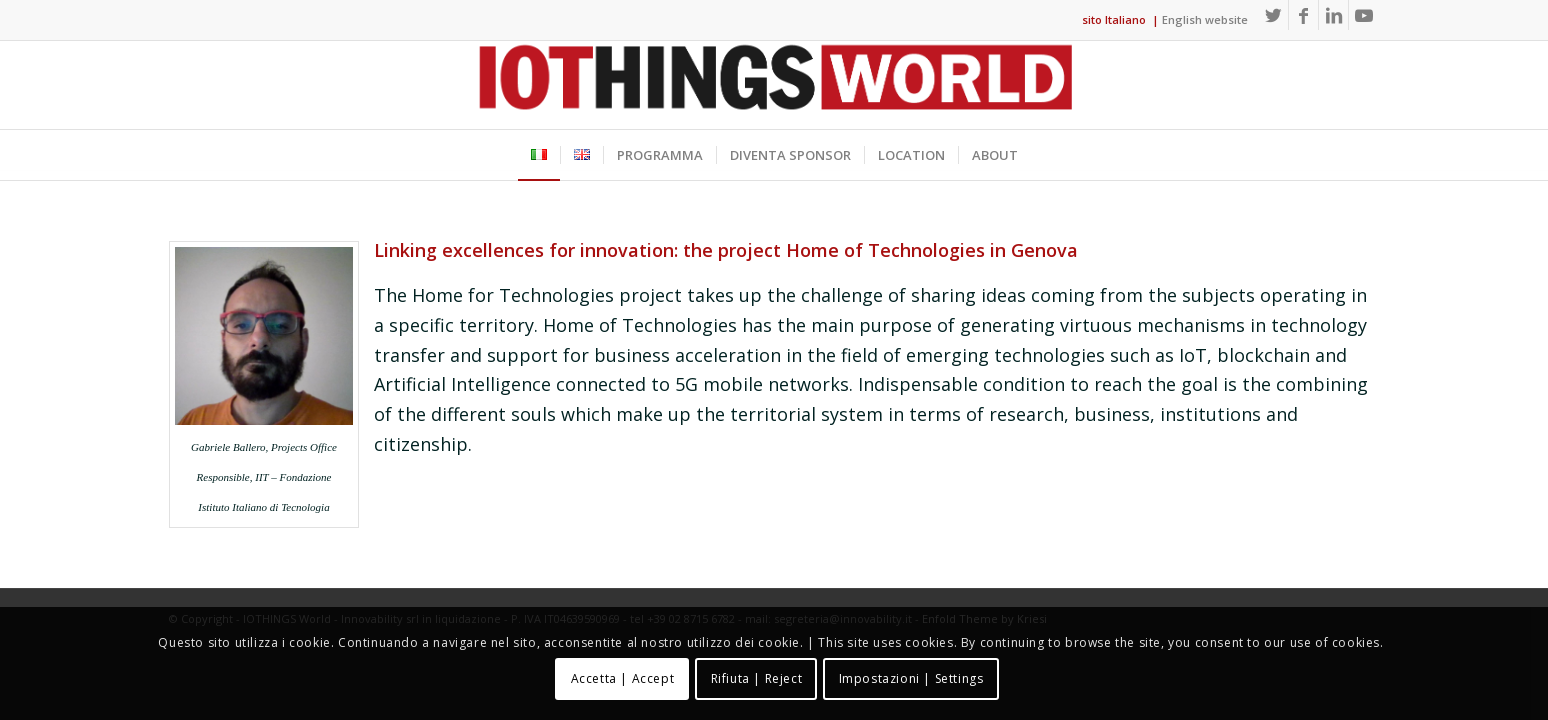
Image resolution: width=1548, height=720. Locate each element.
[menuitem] (539, 155)
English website (1205, 19)
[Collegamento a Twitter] (1273, 15)
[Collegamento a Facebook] (1303, 15)
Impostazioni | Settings (911, 678)
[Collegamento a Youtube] (1364, 15)
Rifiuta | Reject (757, 678)
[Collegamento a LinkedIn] (1333, 15)
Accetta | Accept (623, 678)
